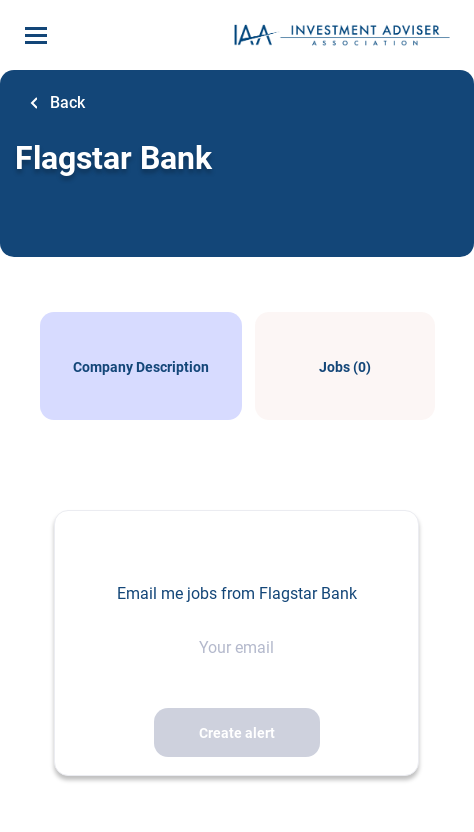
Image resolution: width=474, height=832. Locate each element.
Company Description (141, 367)
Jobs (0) (345, 367)
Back (65, 102)
